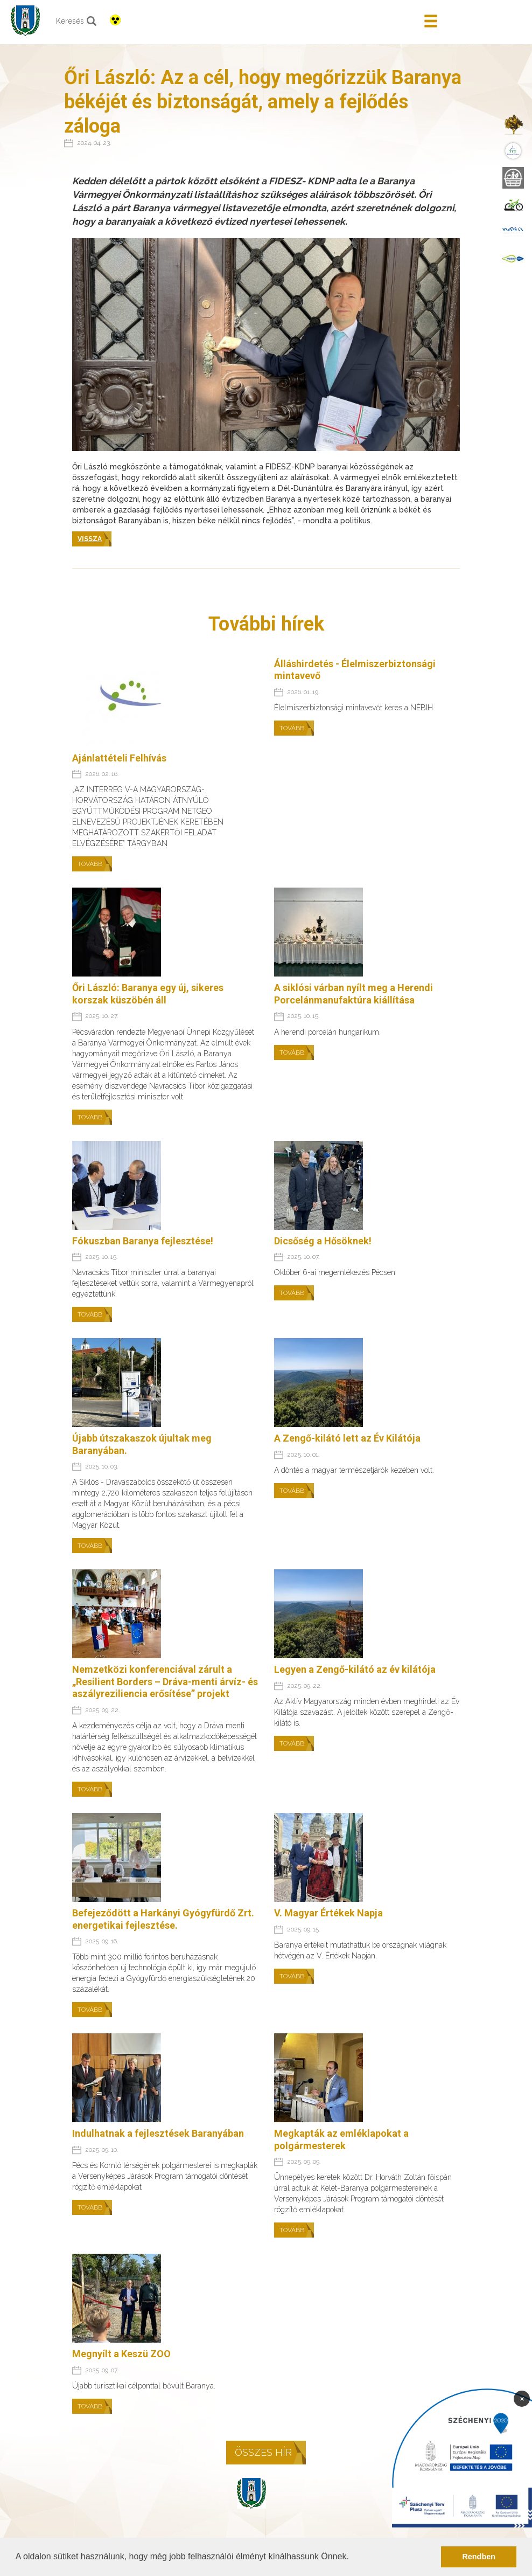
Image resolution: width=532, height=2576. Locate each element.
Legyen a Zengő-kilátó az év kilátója (355, 1669)
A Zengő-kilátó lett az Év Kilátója (347, 1438)
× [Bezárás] (522, 2398)
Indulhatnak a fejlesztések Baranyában (158, 2133)
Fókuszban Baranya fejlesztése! (142, 1241)
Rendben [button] (478, 2556)
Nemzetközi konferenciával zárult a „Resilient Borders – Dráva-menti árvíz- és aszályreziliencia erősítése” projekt (165, 1681)
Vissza (90, 539)
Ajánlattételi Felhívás (119, 758)
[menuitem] (513, 124)
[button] (352, 2557)
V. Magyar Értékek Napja (328, 1913)
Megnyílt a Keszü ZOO (121, 2353)
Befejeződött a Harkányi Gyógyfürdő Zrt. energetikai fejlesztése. (163, 1919)
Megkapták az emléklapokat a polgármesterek (341, 2139)
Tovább (90, 864)
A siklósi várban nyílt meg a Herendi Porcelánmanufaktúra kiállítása (353, 994)
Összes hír (263, 2452)
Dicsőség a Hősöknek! (323, 1241)
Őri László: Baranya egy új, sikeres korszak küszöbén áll (147, 994)
